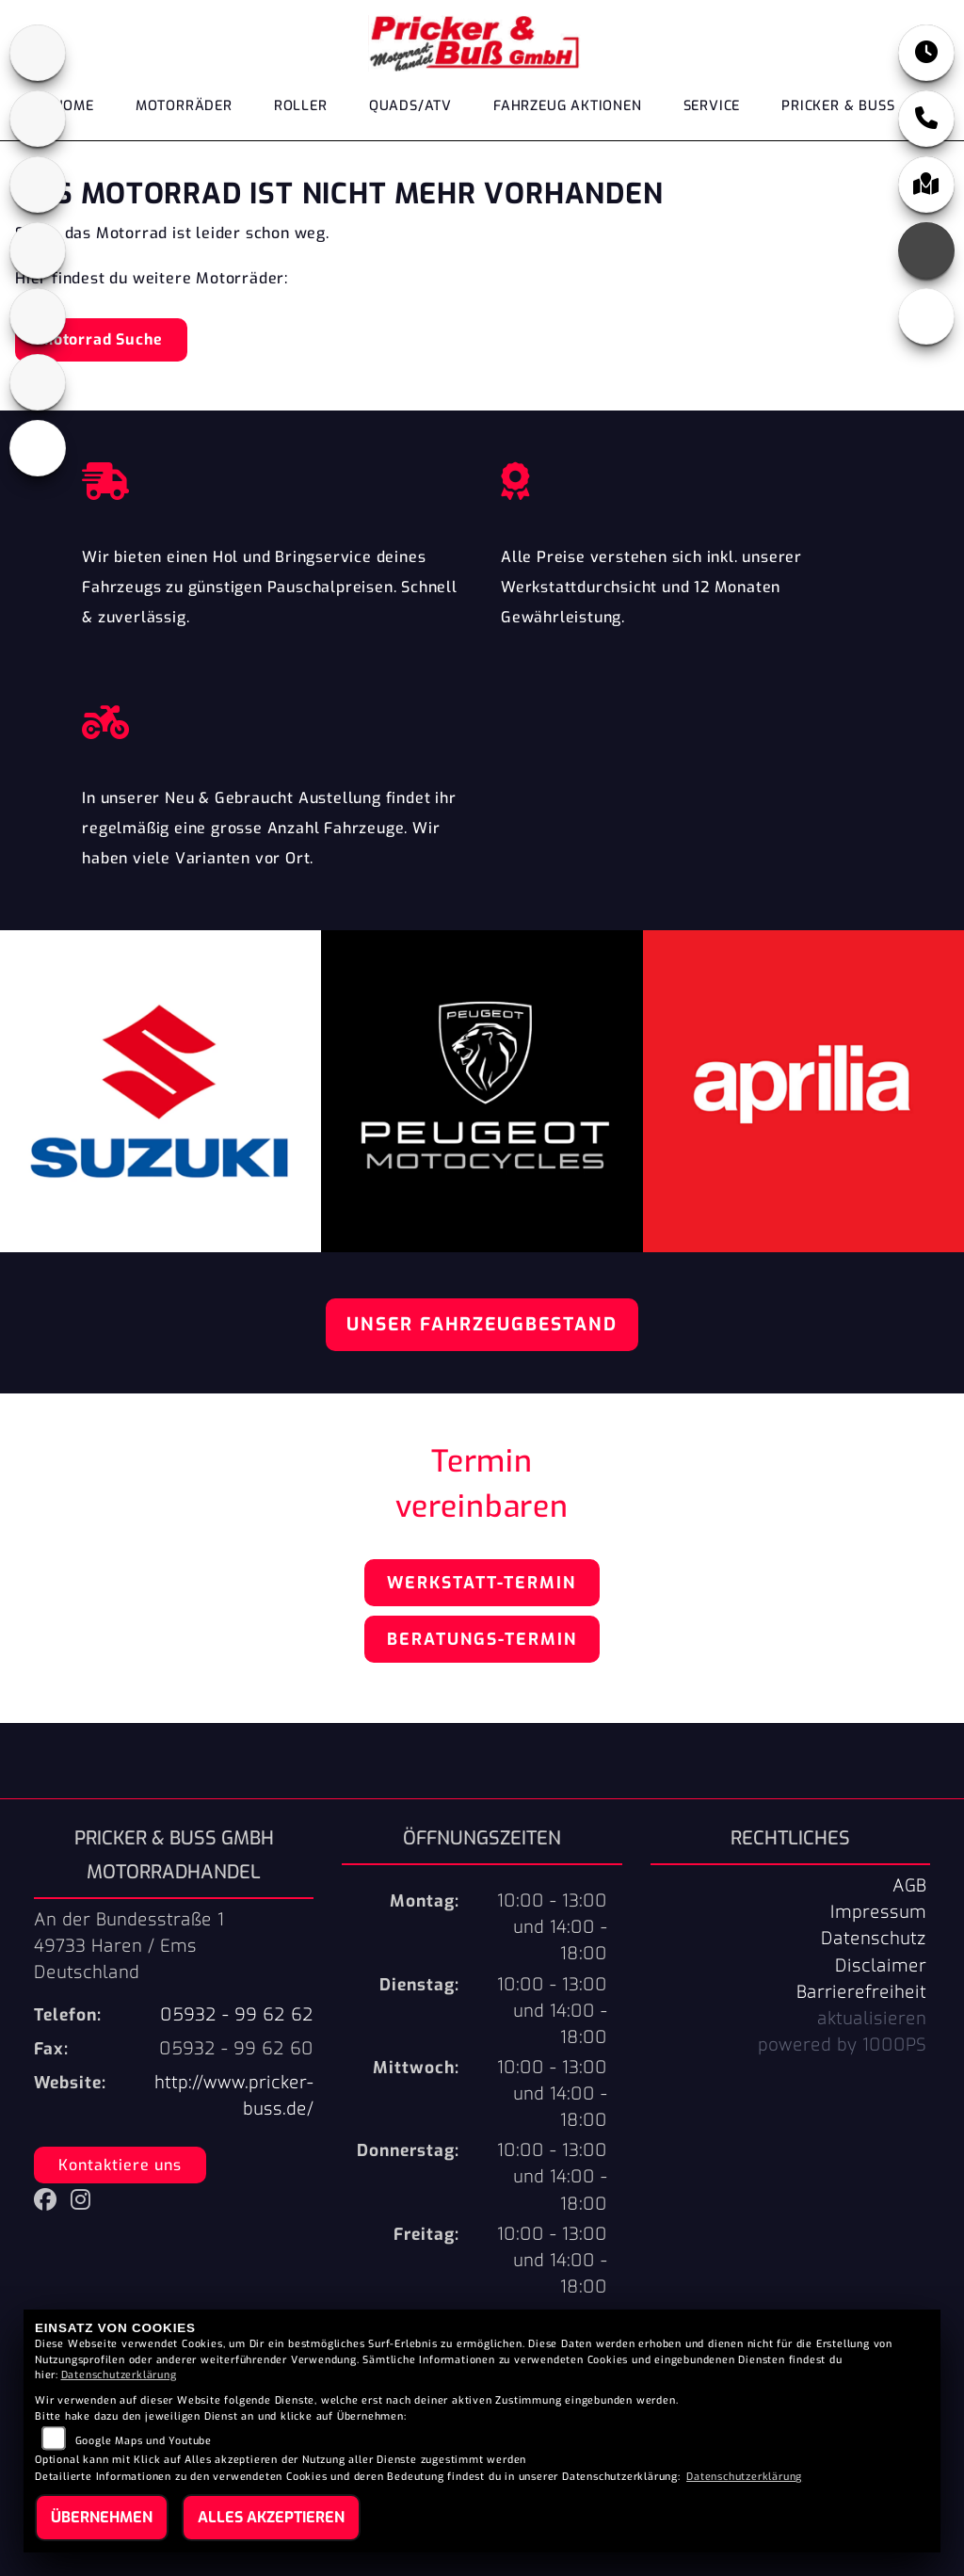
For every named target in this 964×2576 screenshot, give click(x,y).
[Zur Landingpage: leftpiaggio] (37, 250)
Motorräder (184, 106)
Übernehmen (102, 2517)
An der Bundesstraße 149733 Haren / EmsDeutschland (129, 1946)
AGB (909, 1886)
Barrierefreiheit (861, 1992)
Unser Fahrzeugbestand (482, 1324)
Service (712, 106)
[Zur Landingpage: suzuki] (37, 316)
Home (74, 106)
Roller (301, 106)
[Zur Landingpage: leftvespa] (37, 448)
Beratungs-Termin (482, 1639)
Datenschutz (873, 1938)
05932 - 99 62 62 (236, 2015)
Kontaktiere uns (120, 2165)
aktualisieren (871, 2018)
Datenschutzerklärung (119, 2375)
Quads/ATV (410, 106)
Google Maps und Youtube (143, 2441)
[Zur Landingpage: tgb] (37, 382)
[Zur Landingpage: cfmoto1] (37, 118)
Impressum (878, 1912)
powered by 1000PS (842, 2045)
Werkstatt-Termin (481, 1582)
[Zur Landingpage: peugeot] (37, 184)
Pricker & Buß (837, 106)
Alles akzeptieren (271, 2517)
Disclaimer (880, 1966)
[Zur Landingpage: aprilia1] (37, 52)
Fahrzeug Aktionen (567, 106)
